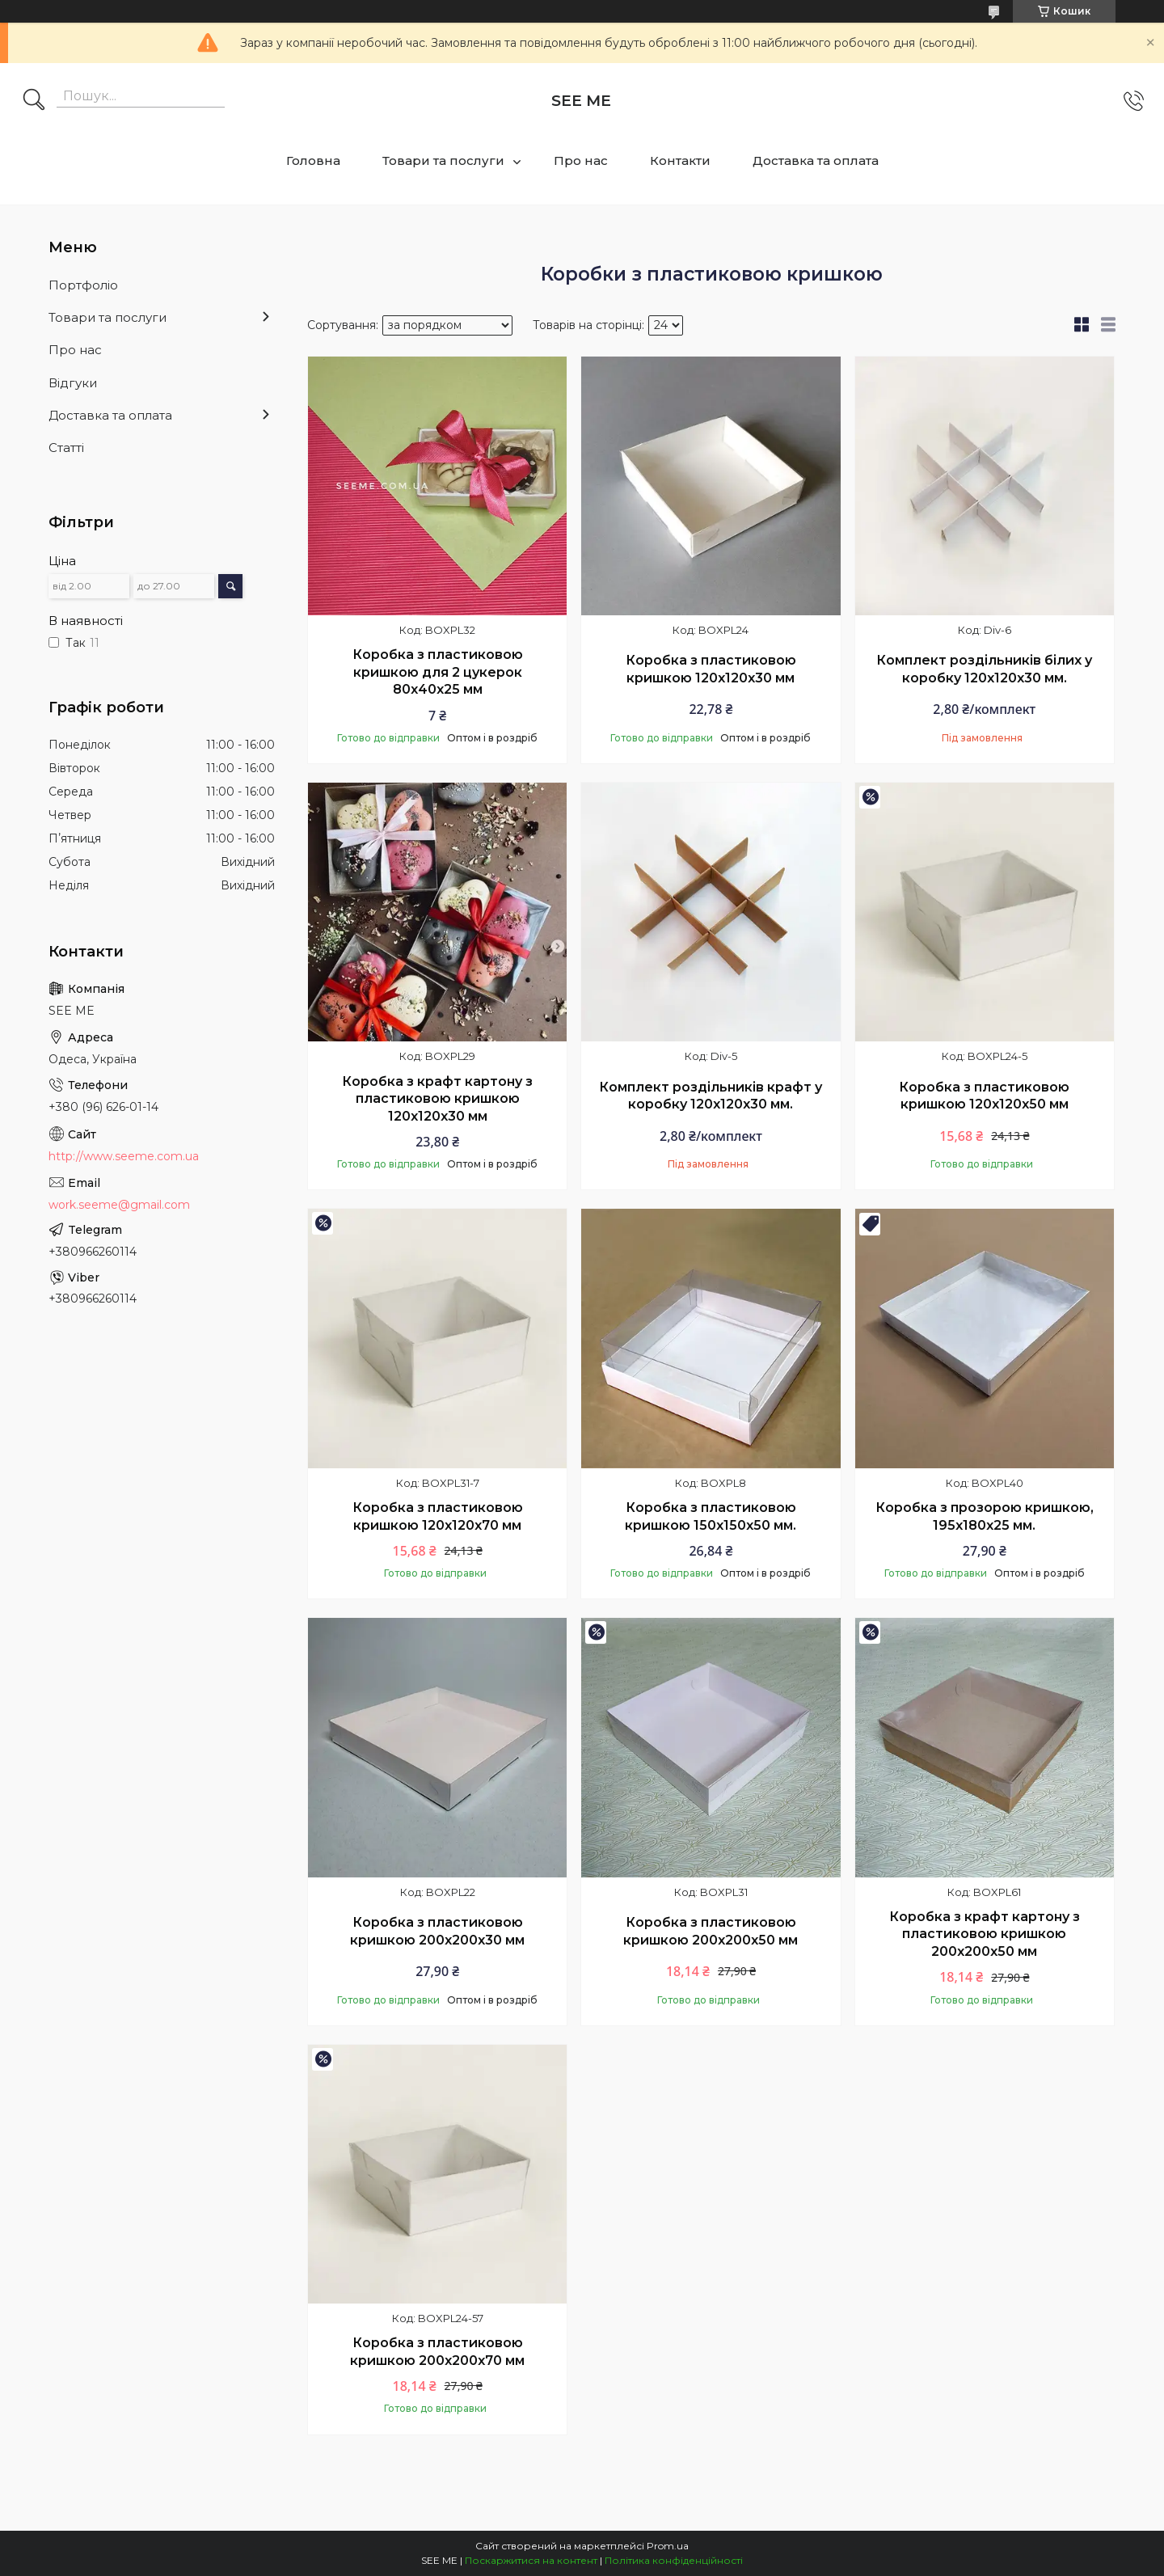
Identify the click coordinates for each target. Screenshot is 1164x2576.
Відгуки (72, 383)
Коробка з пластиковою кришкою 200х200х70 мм (437, 2351)
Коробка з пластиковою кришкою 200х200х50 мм (710, 1931)
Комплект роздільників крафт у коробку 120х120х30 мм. (710, 1096)
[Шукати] (34, 101)
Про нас (581, 160)
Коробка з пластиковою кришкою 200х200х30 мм (437, 1931)
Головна (313, 160)
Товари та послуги (443, 160)
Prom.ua (668, 2546)
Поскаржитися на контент (531, 2560)
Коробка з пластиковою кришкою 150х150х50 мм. (710, 1516)
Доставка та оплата (816, 160)
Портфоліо (83, 285)
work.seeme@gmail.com (119, 1204)
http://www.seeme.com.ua (123, 1156)
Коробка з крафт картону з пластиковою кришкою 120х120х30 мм (437, 1099)
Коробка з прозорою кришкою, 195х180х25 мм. (984, 1516)
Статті (66, 447)
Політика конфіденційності (674, 2560)
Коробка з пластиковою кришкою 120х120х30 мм (711, 669)
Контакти (680, 160)
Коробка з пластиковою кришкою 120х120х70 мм (437, 1516)
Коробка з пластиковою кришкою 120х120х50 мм (984, 1096)
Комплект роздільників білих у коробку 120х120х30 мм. (984, 669)
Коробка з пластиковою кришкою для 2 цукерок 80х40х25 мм (437, 672)
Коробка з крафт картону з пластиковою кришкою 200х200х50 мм (984, 1934)
